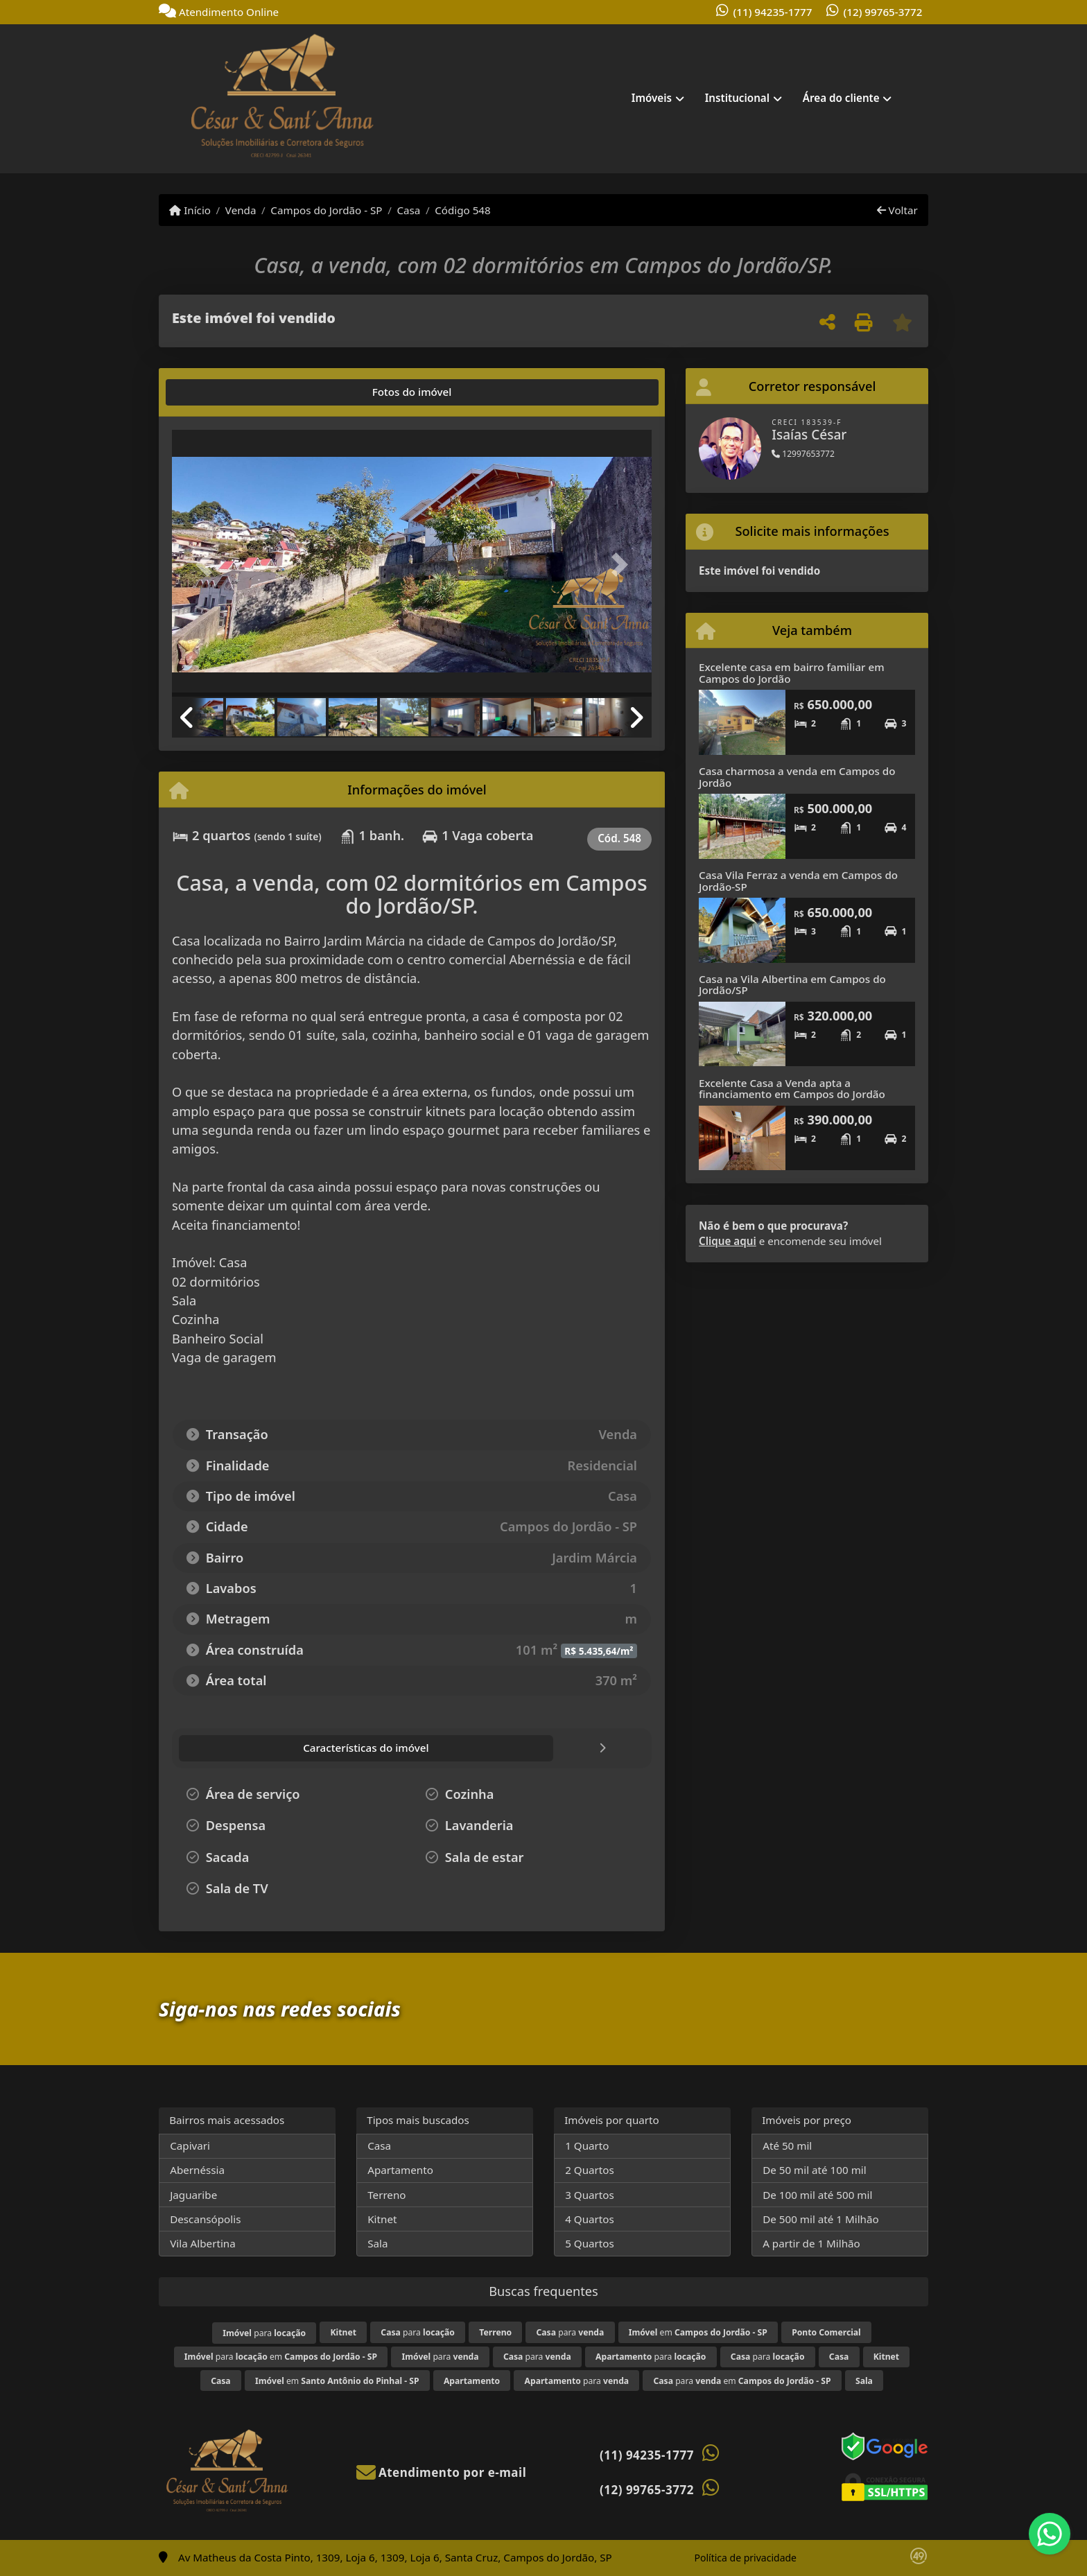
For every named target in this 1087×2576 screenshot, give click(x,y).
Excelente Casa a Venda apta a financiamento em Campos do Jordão (792, 1089)
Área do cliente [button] (841, 98)
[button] (208, 564)
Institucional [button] (737, 98)
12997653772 (803, 454)
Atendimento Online (219, 12)
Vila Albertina (203, 2243)
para (264, 2333)
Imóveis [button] (652, 98)
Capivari (190, 2145)
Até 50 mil (787, 2145)
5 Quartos (589, 2243)
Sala (377, 2243)
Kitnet (382, 2219)
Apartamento (400, 2170)
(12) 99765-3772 (883, 12)
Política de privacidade (746, 2557)
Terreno (386, 2195)
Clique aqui (727, 1241)
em (698, 2332)
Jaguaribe (193, 2195)
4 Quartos (589, 2219)
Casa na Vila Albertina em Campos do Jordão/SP (792, 985)
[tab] (216, 392)
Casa (408, 210)
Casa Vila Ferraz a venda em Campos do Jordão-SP (798, 881)
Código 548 (463, 210)
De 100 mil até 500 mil (817, 2195)
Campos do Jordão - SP (326, 210)
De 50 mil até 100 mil (814, 2170)
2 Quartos (589, 2170)
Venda (240, 210)
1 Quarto (587, 2145)
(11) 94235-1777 (772, 12)
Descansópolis (205, 2219)
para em (280, 2356)
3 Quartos (589, 2195)
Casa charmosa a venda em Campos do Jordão (797, 777)
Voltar (897, 210)
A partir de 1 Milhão (811, 2243)
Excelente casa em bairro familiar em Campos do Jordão (792, 673)
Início (190, 210)
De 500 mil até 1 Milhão (820, 2219)
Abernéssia (197, 2170)
